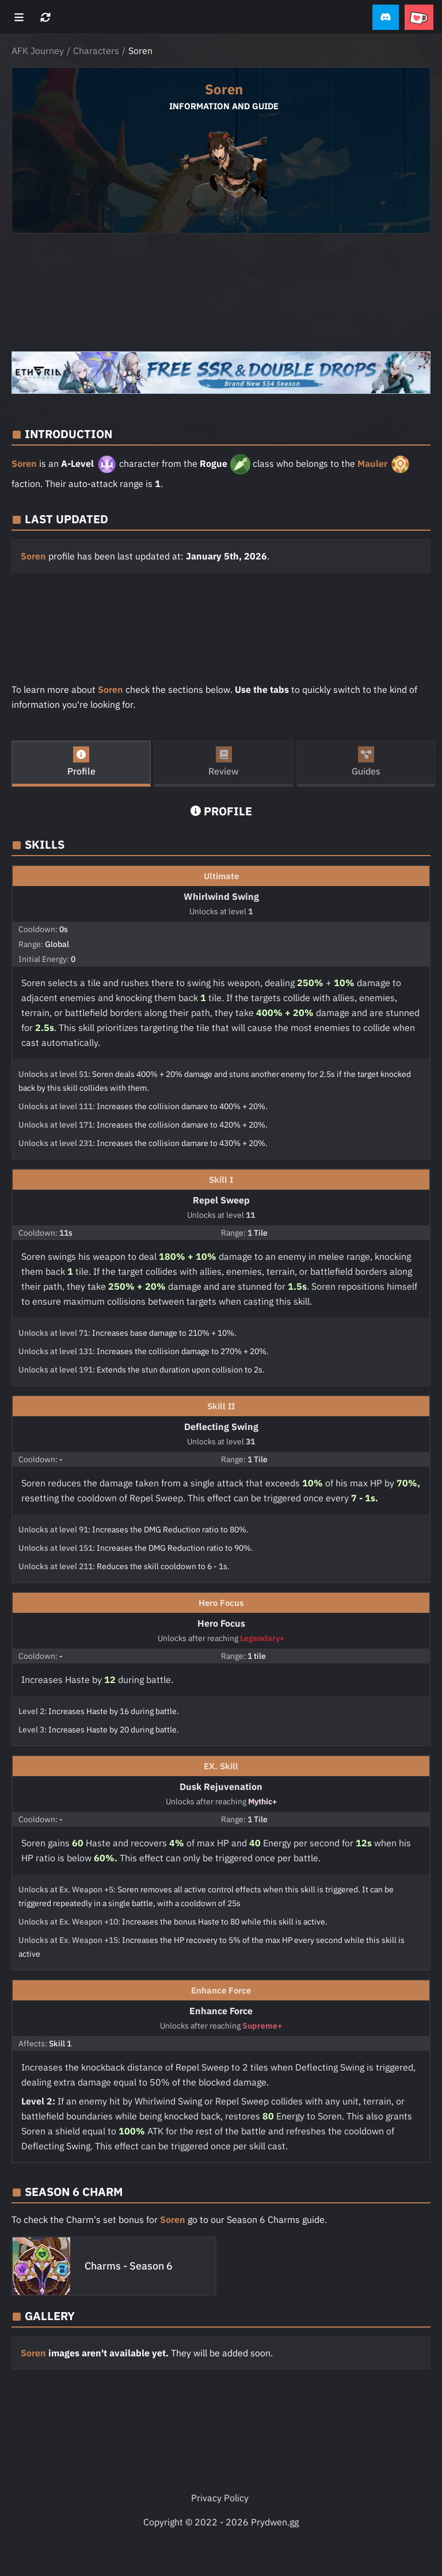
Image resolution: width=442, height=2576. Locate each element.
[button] (385, 17)
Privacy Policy (220, 2498)
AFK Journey (38, 50)
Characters (96, 50)
